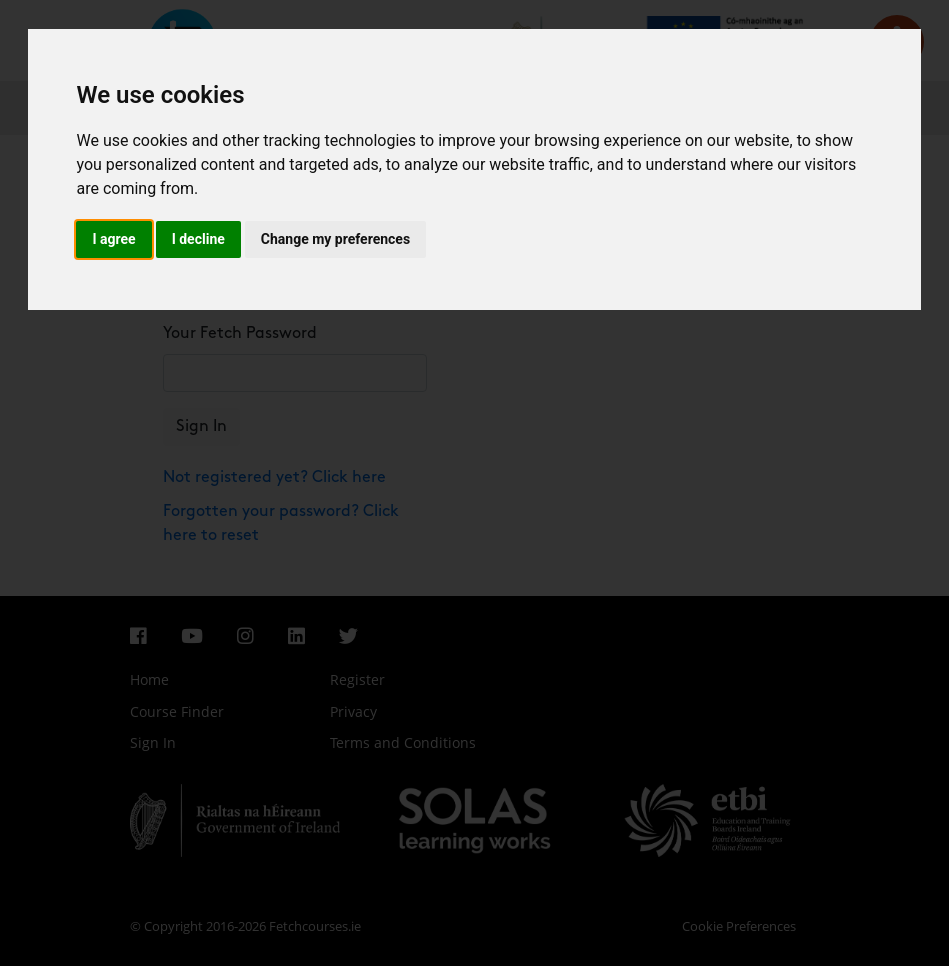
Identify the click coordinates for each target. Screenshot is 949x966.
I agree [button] (113, 239)
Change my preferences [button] (335, 239)
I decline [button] (198, 239)
